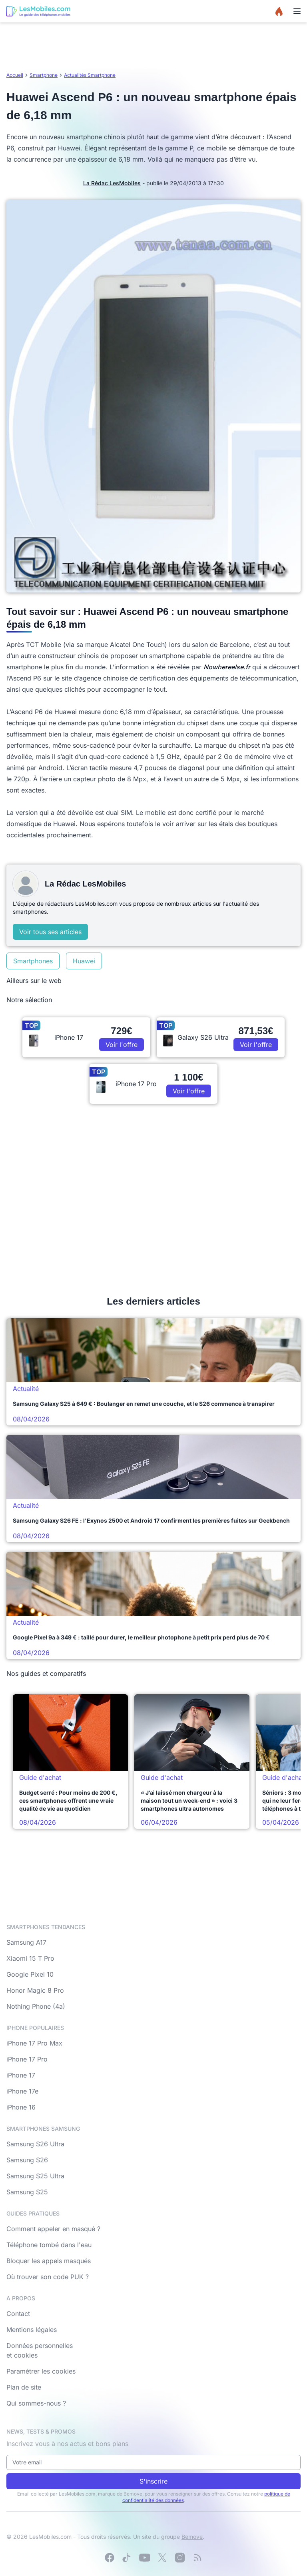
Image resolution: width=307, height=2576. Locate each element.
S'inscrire (153, 2481)
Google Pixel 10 (30, 1974)
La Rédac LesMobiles (112, 183)
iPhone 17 (20, 2075)
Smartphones (33, 961)
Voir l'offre (122, 1045)
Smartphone (44, 75)
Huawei (84, 961)
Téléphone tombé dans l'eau (49, 2245)
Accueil (14, 75)
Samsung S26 (27, 2160)
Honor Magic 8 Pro (35, 1990)
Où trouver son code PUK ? (47, 2277)
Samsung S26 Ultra (35, 2144)
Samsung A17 (26, 1942)
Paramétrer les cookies (41, 2371)
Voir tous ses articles (50, 932)
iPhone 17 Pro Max (34, 2043)
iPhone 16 (21, 2107)
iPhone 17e (22, 2091)
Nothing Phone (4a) (35, 2006)
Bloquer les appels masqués (48, 2261)
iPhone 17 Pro (27, 2059)
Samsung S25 (27, 2192)
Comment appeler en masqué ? (53, 2229)
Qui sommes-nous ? (36, 2403)
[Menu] (297, 11)
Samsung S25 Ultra (35, 2176)
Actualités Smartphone (90, 75)
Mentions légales (31, 2330)
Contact (18, 2314)
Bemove (192, 2536)
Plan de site (23, 2387)
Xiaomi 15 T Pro (30, 1958)
